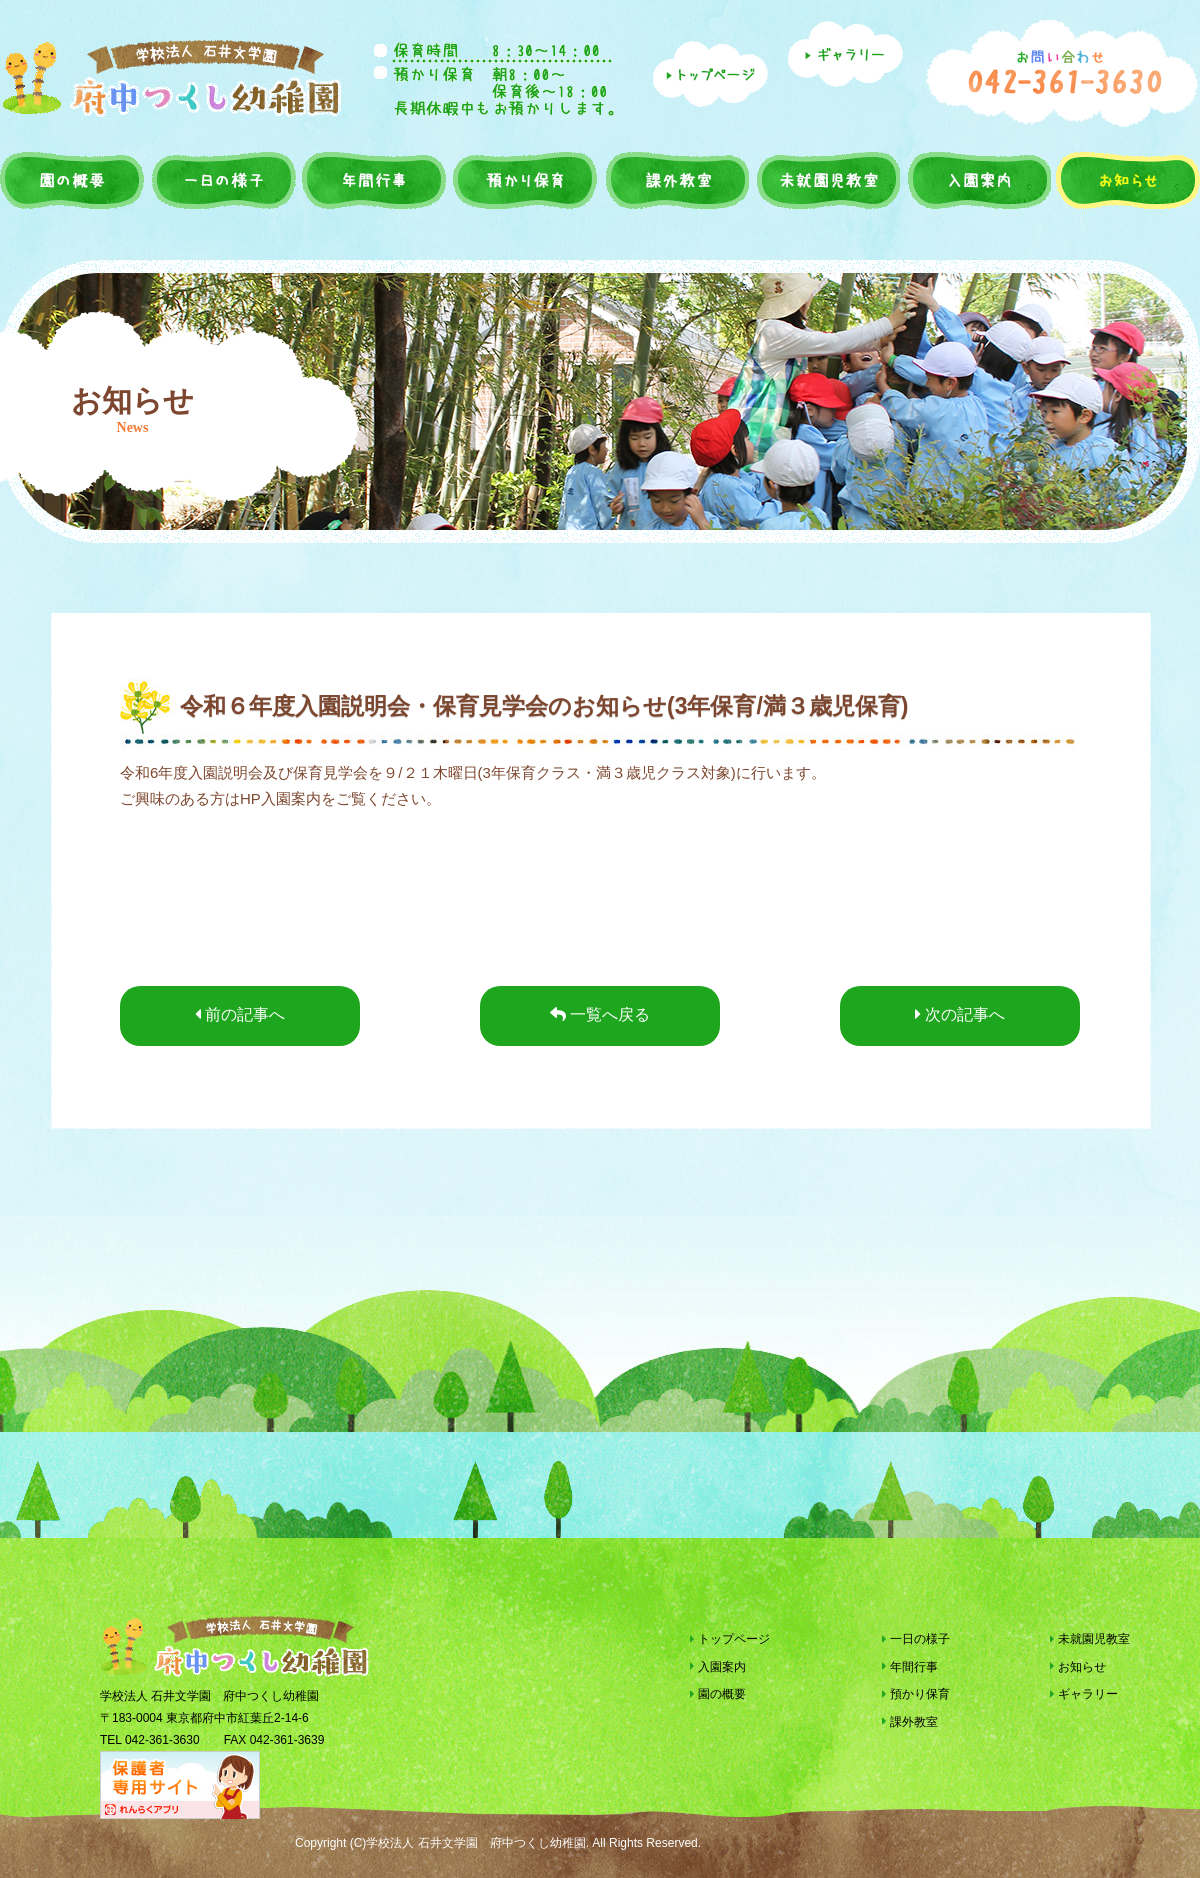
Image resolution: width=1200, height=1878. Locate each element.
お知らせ (1126, 180)
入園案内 (977, 180)
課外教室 (675, 180)
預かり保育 (524, 180)
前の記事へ (240, 1014)
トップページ (730, 1639)
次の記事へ (960, 1014)
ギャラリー (1084, 1694)
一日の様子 (224, 180)
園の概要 (74, 180)
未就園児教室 (826, 180)
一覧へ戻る (600, 1014)
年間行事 (374, 180)
